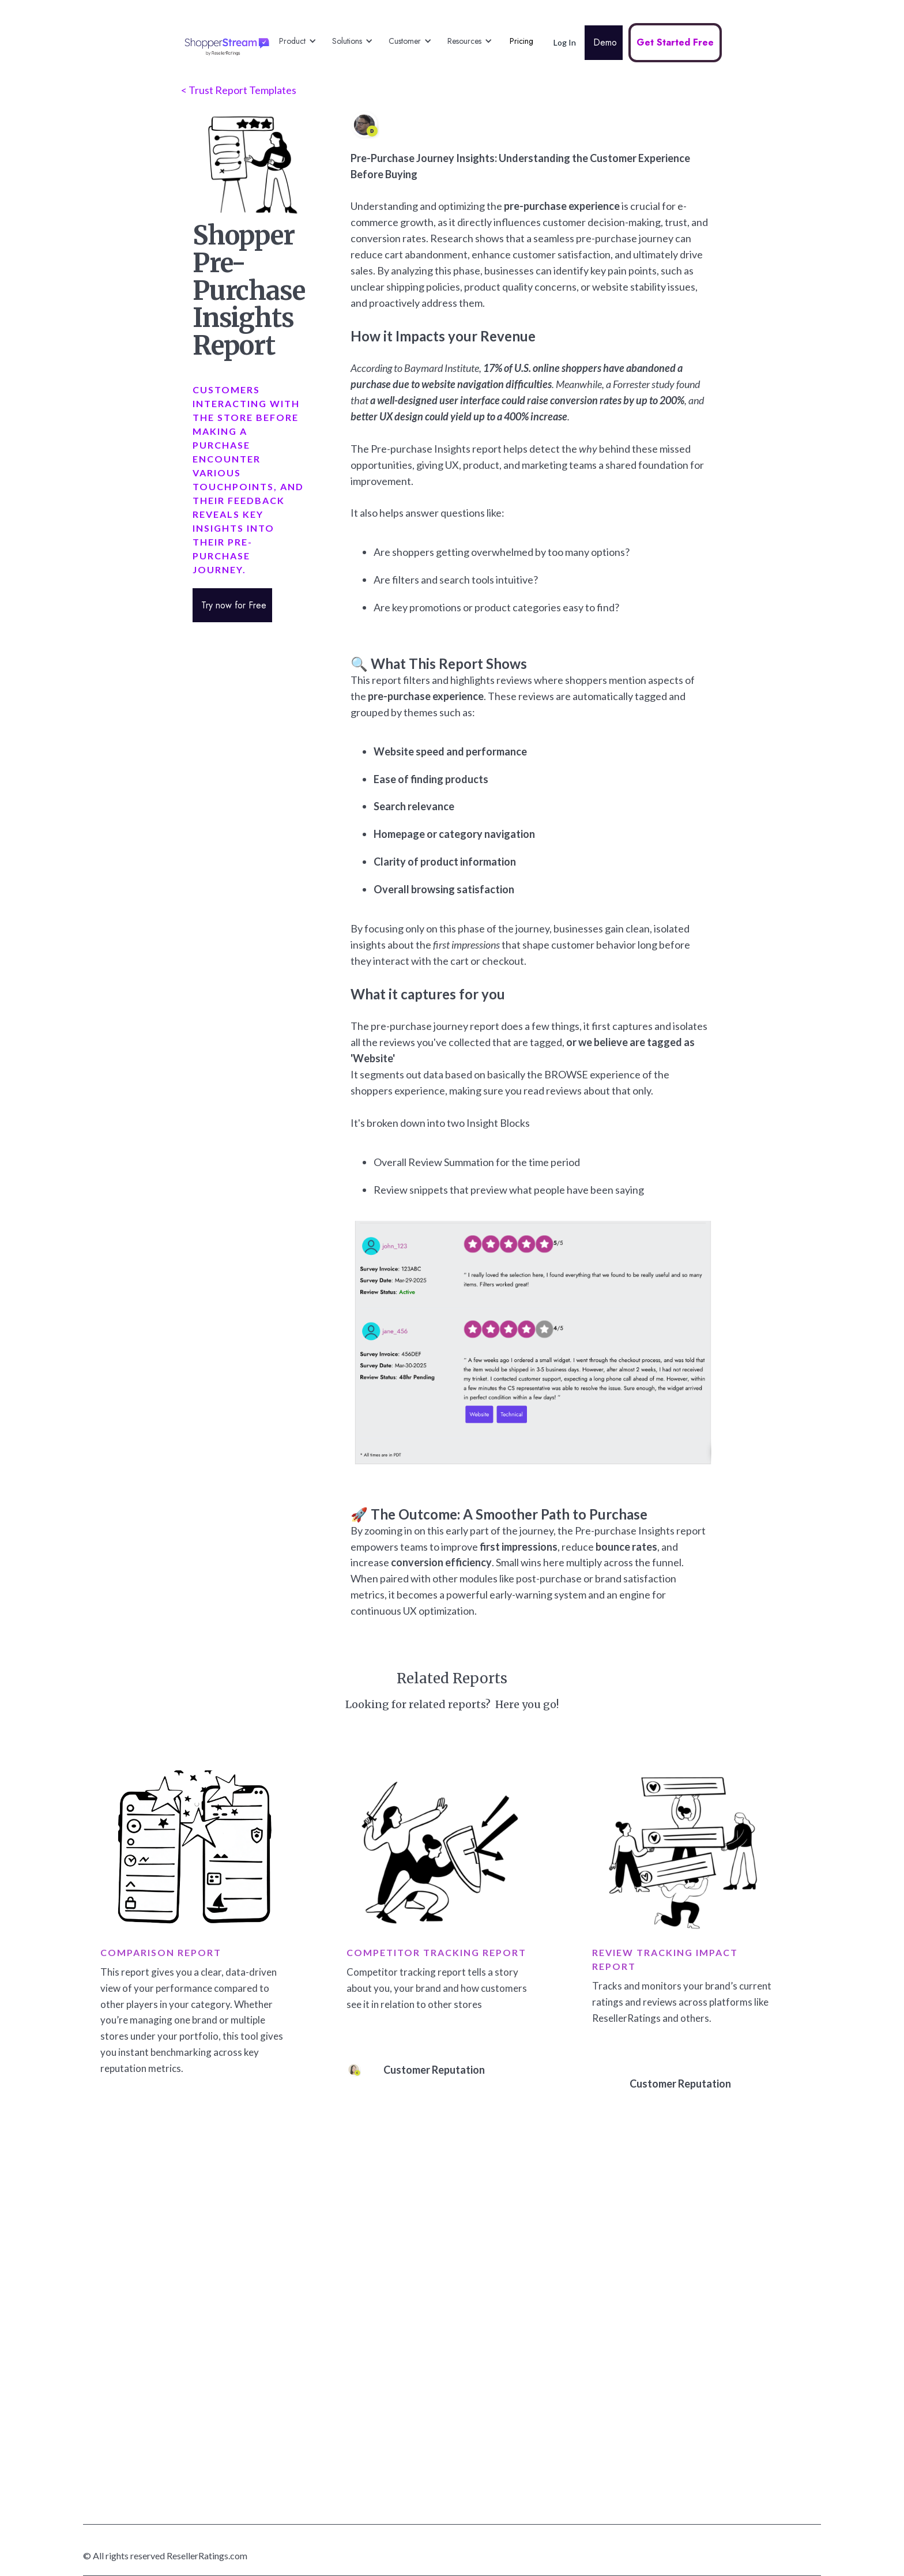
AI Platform (351, 2468)
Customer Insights (531, 2495)
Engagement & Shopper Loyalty (554, 2302)
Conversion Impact (531, 2275)
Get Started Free (675, 42)
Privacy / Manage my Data (710, 2441)
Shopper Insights (528, 2330)
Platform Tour (355, 2247)
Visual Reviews (357, 2358)
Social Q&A (350, 2330)
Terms (675, 2330)
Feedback (347, 2413)
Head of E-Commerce (535, 2441)
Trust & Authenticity (701, 2302)
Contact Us (684, 2358)
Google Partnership (699, 2247)
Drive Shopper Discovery (541, 2247)
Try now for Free (232, 605)
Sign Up (677, 2413)
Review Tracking (360, 2441)
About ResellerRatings (704, 2275)
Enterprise (349, 2495)
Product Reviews (361, 2302)
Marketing (515, 2413)
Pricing (521, 41)
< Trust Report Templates (238, 90)
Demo (603, 42)
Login (673, 2385)
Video (341, 2385)
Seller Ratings (355, 2275)
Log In (564, 42)
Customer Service (529, 2468)
